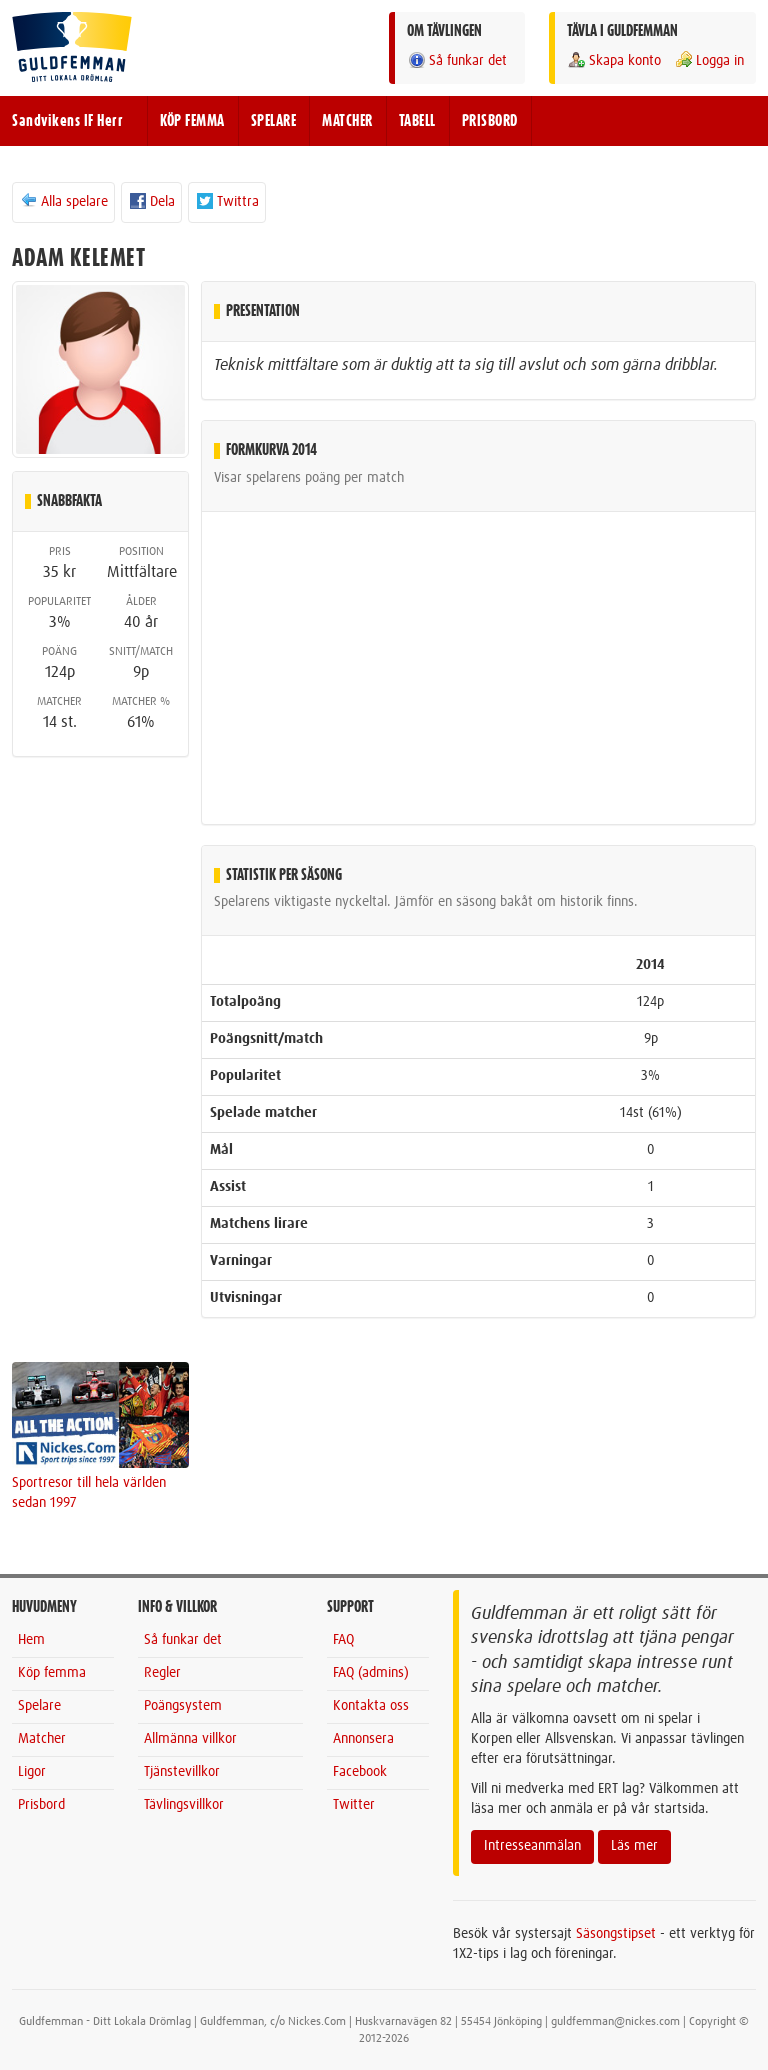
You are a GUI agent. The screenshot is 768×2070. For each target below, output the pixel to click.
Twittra (227, 201)
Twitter (354, 1805)
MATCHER (347, 121)
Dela (151, 201)
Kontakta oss (371, 1706)
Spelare (39, 1706)
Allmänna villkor (190, 1739)
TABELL (417, 121)
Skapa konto (614, 60)
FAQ (343, 1640)
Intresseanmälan (532, 1846)
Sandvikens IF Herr (67, 121)
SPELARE (274, 121)
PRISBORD (490, 121)
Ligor (32, 1772)
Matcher (42, 1739)
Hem (31, 1640)
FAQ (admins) (371, 1673)
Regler (162, 1673)
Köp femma (52, 1673)
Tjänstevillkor (182, 1772)
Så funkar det (457, 60)
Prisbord (41, 1805)
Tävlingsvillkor (184, 1805)
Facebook (360, 1772)
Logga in (709, 60)
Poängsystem (183, 1706)
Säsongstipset (616, 1934)
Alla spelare (63, 201)
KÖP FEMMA (192, 121)
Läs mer (634, 1846)
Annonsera (363, 1739)
